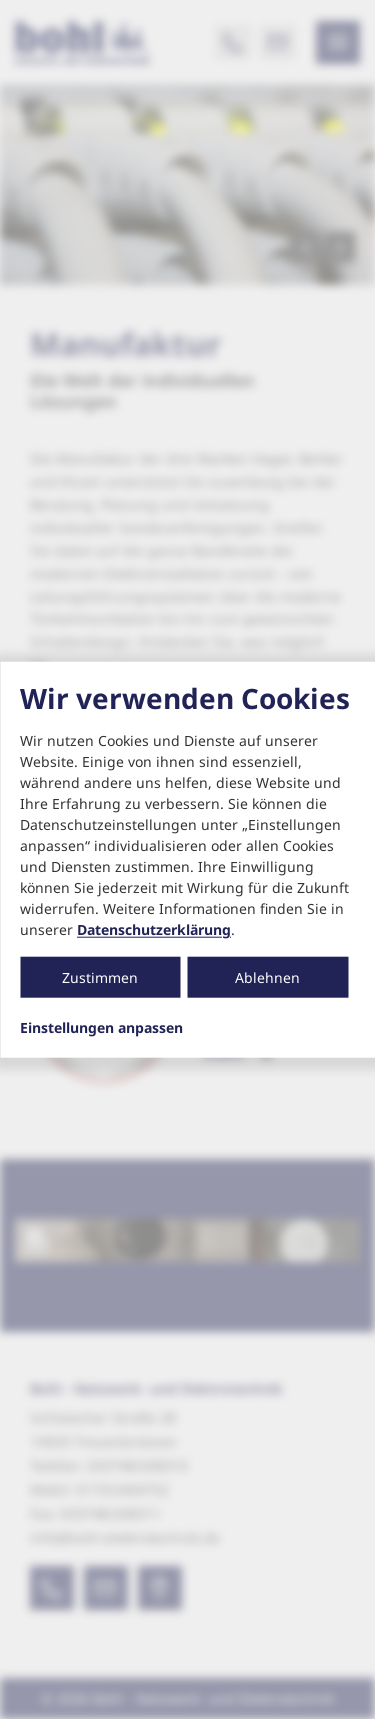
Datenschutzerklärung (154, 929)
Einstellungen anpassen (101, 1028)
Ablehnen (267, 977)
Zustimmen (100, 977)
